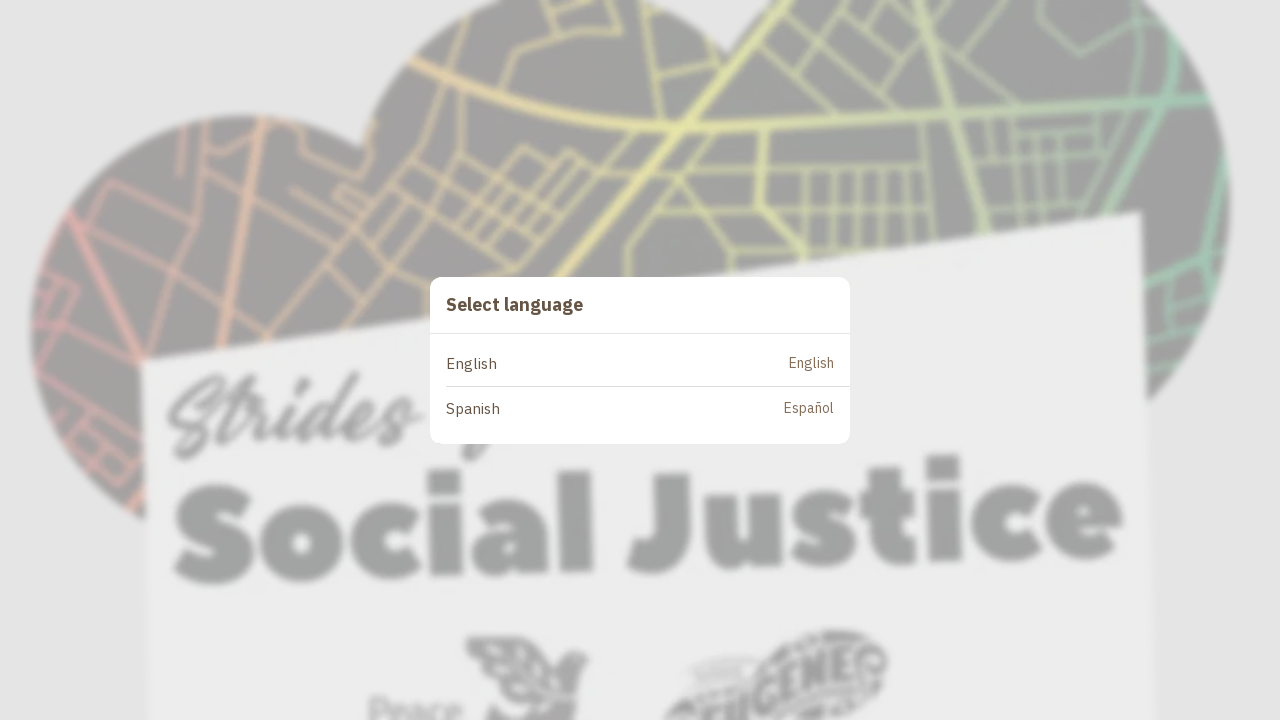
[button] (648, 364)
